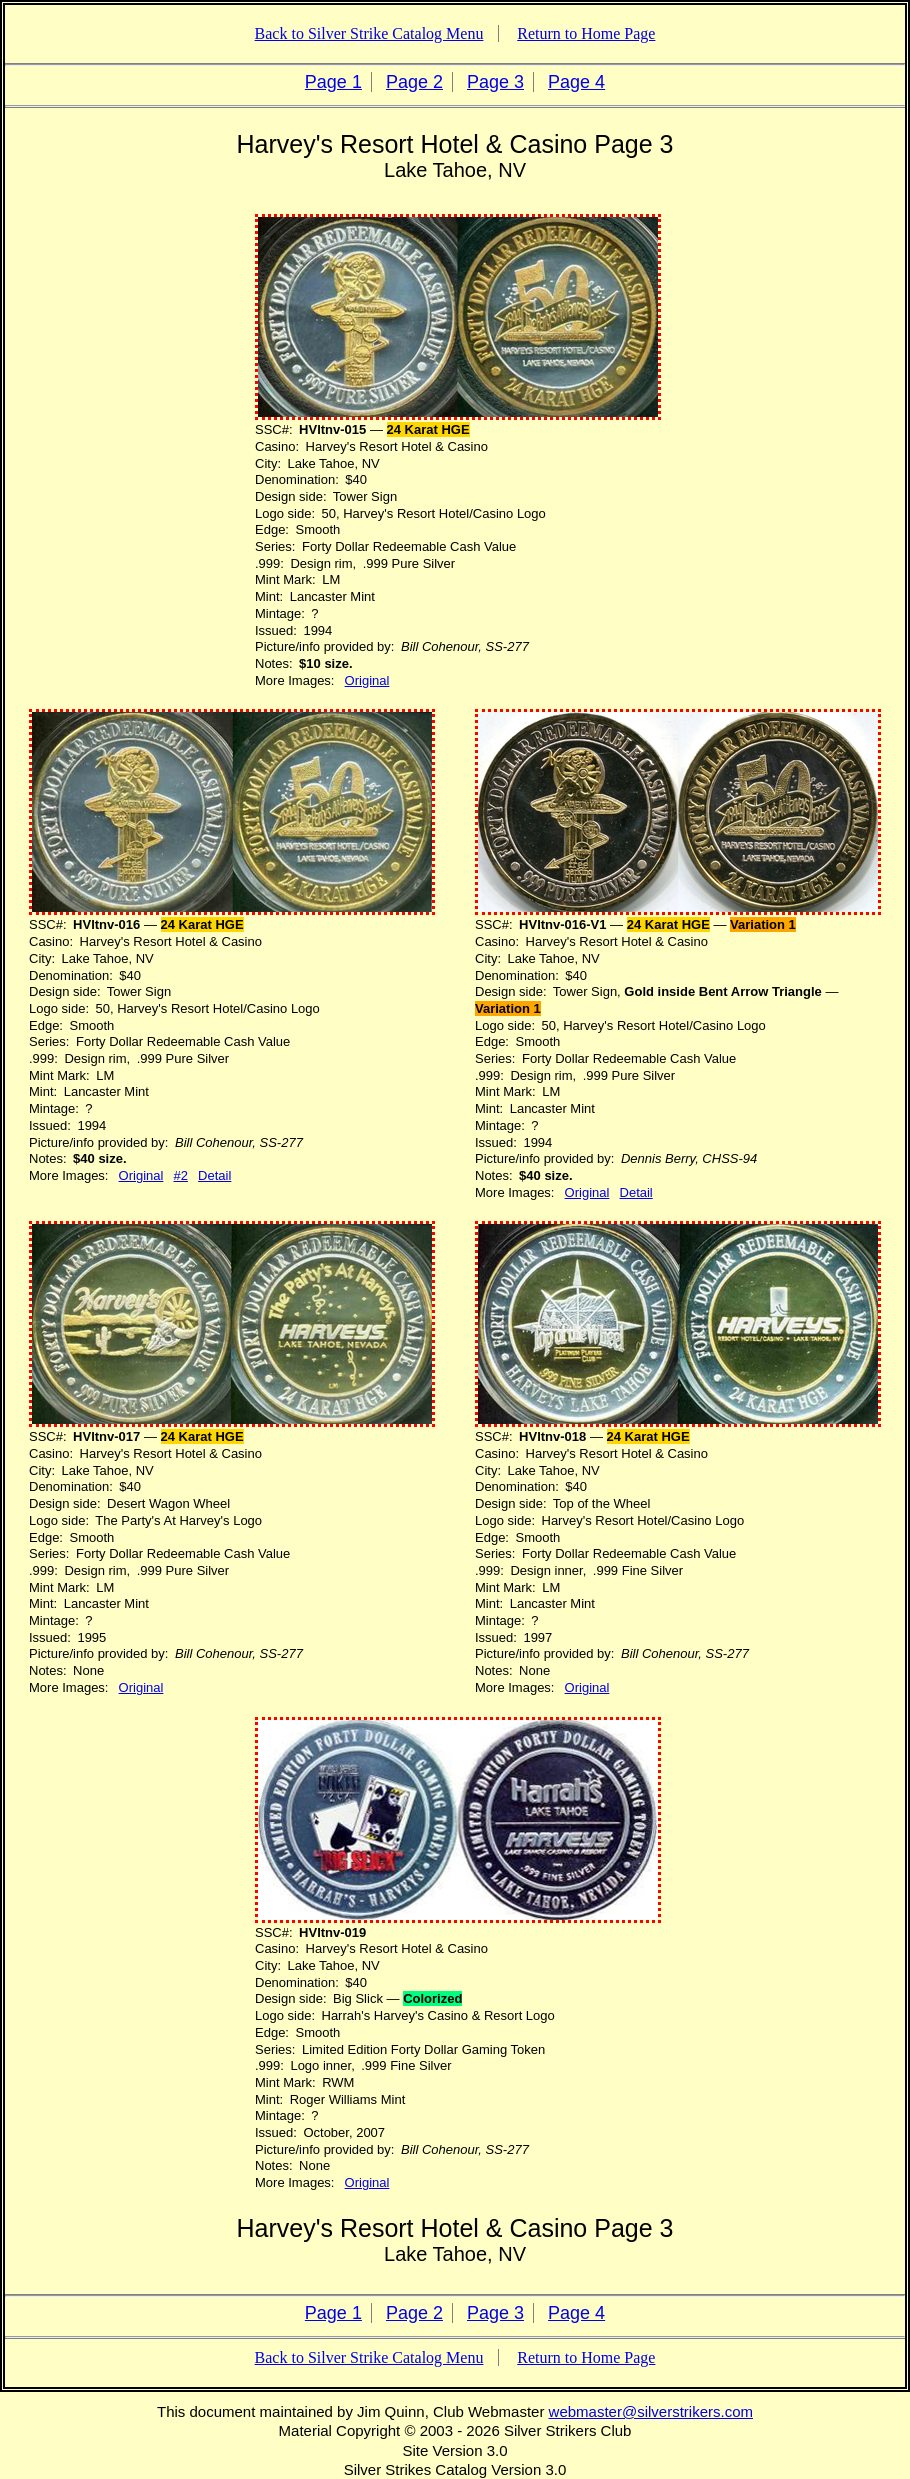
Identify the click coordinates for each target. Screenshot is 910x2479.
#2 (181, 1175)
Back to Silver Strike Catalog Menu (369, 33)
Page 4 (576, 82)
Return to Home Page (586, 33)
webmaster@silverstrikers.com (651, 2411)
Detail (214, 1175)
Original (367, 680)
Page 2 (414, 82)
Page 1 (333, 82)
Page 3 (495, 82)
